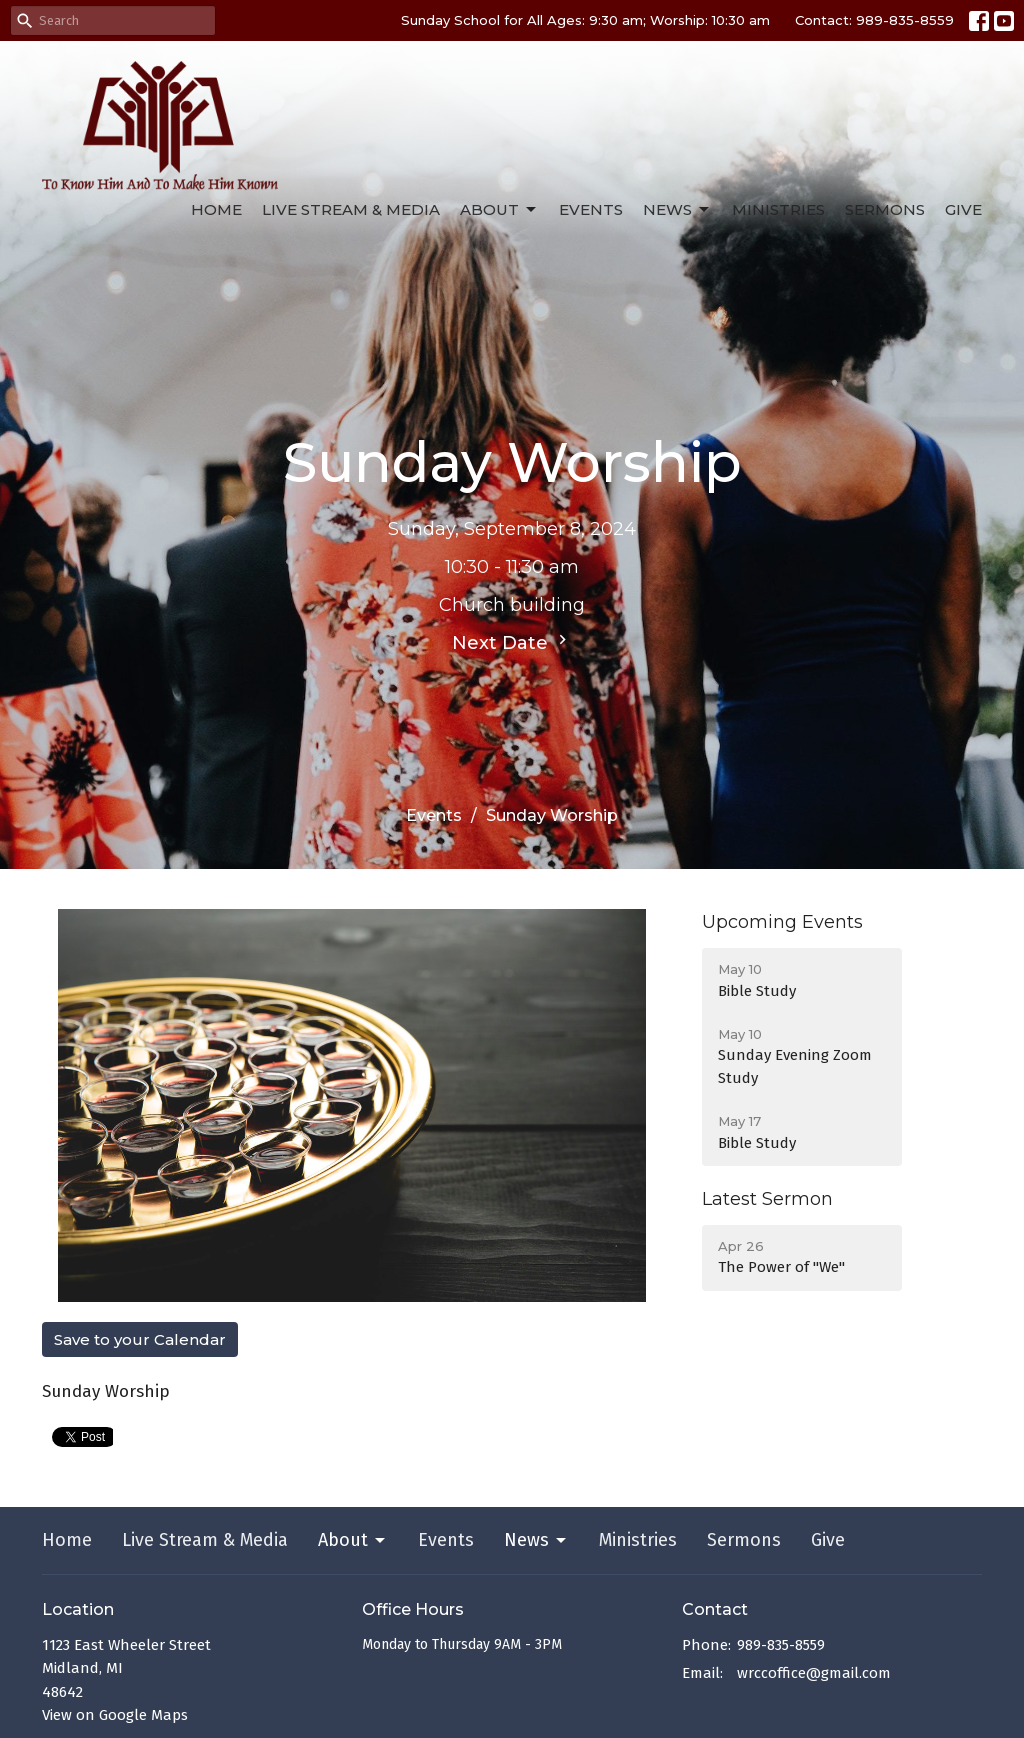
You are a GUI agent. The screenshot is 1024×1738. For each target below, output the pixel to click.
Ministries (778, 209)
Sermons (885, 209)
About (499, 210)
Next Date (512, 642)
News (677, 210)
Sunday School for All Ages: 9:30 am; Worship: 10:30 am (585, 20)
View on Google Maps (115, 1715)
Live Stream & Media (351, 209)
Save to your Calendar (140, 1339)
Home (216, 209)
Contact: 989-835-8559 (874, 20)
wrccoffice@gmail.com (814, 1673)
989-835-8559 (781, 1645)
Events (591, 209)
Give (963, 209)
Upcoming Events (782, 922)
